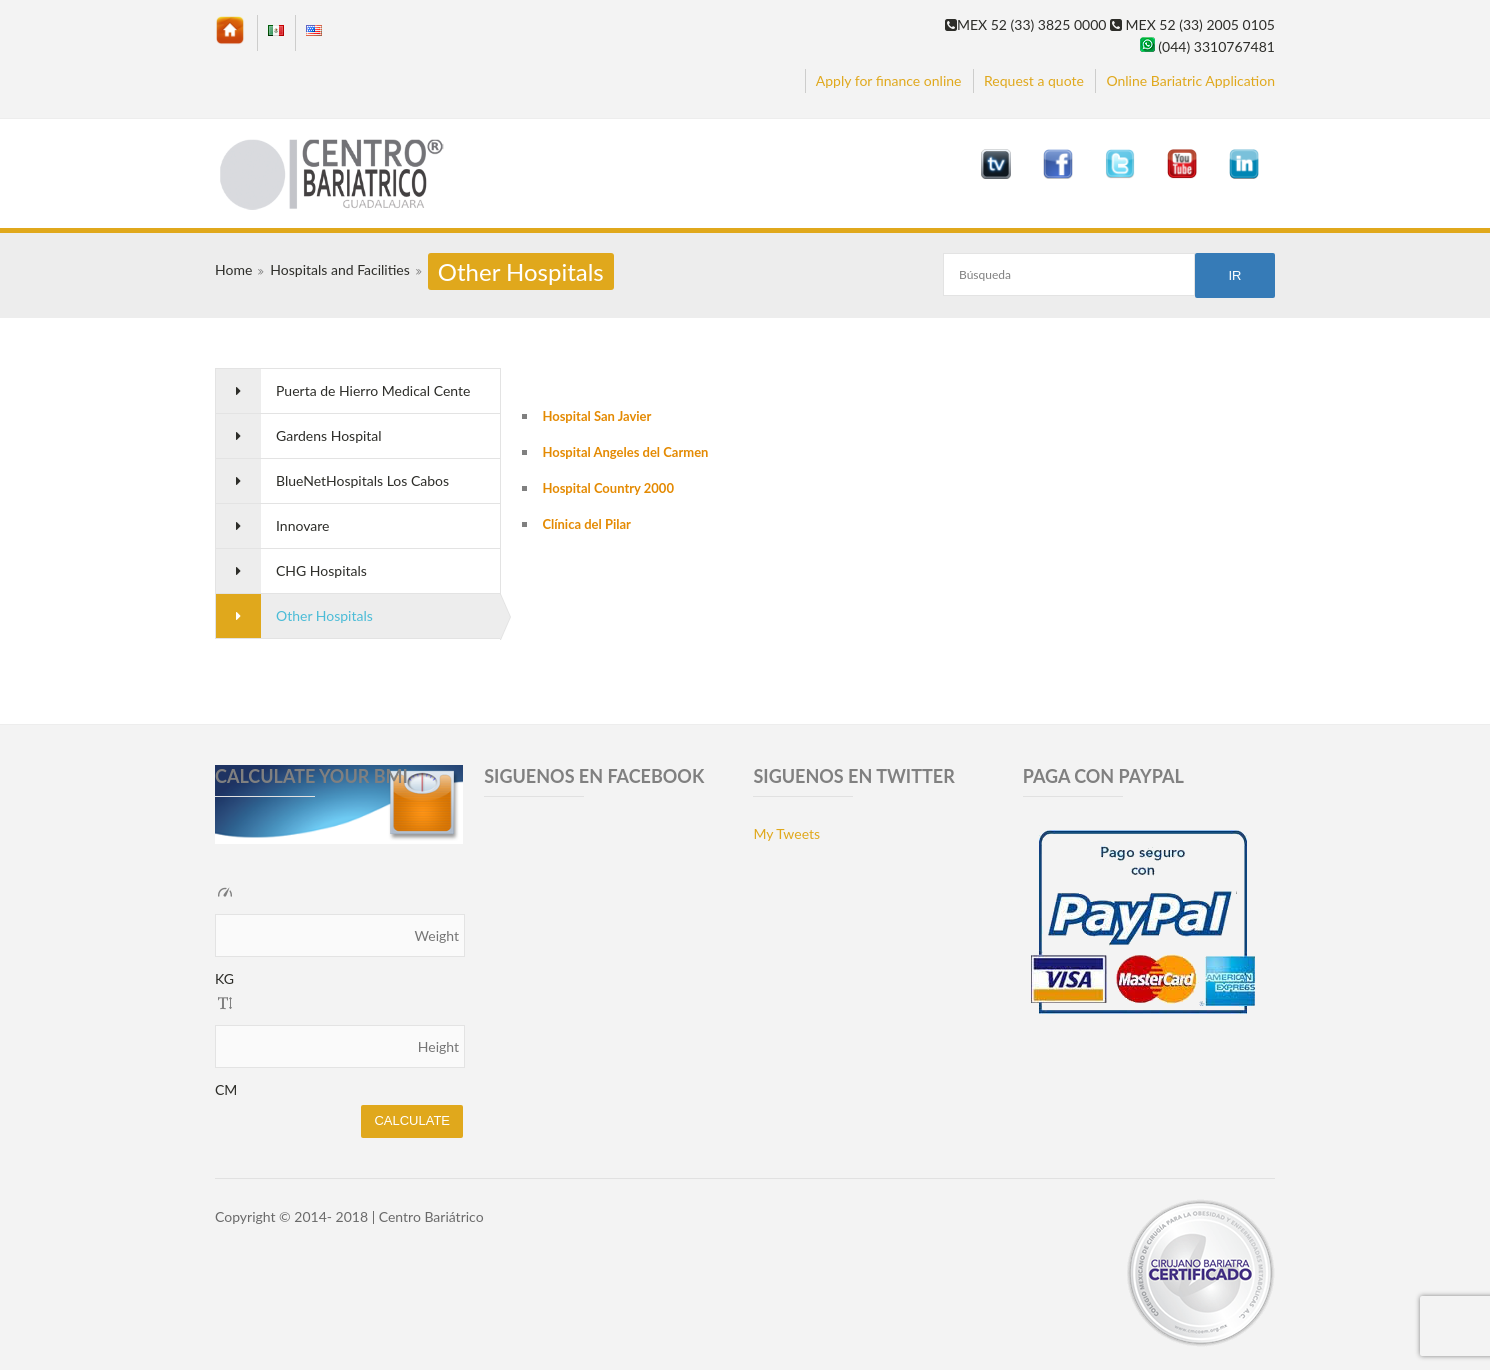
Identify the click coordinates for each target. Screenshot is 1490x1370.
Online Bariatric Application (1190, 80)
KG (224, 978)
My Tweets (786, 833)
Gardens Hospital (329, 435)
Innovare (302, 525)
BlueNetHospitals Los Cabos (362, 480)
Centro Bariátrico (431, 1216)
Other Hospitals (324, 615)
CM (226, 1089)
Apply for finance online (889, 80)
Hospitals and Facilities (339, 269)
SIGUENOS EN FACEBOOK (594, 776)
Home (233, 269)
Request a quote (1034, 80)
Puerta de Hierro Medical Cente (373, 390)
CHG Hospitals (321, 570)
